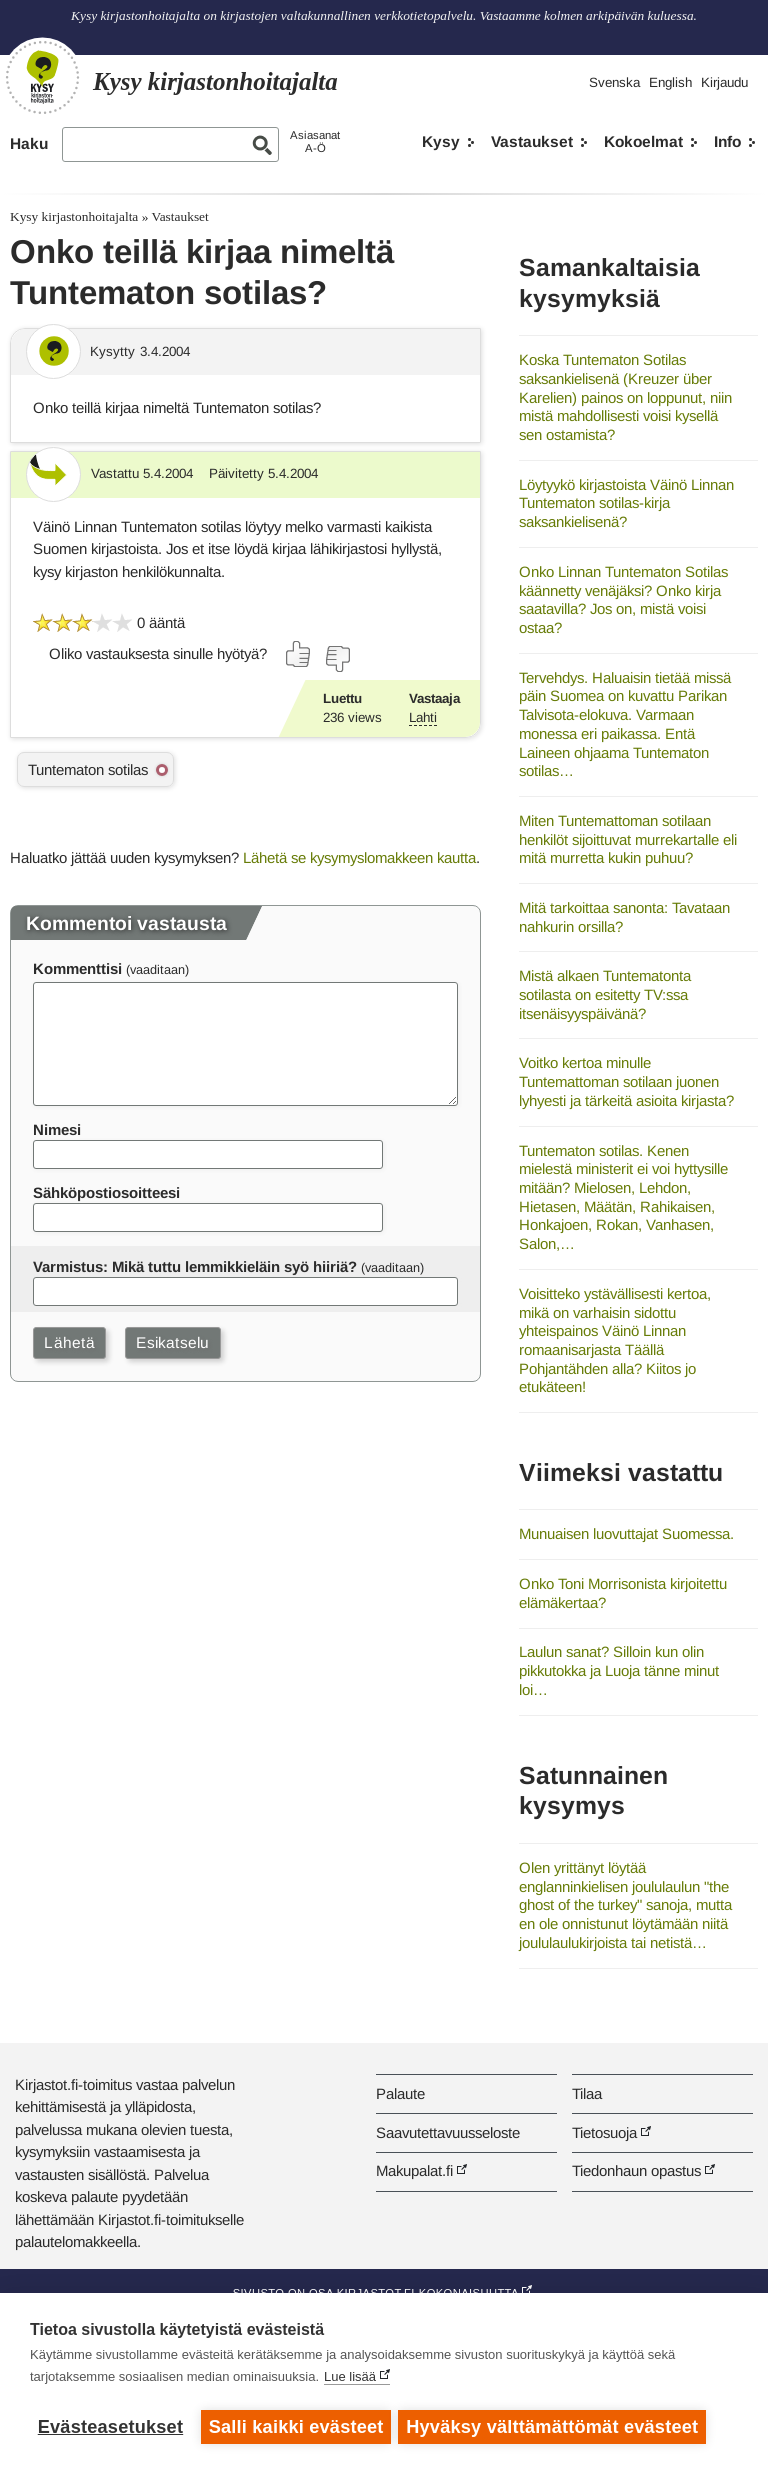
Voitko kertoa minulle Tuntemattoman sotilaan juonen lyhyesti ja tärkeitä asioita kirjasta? (626, 1081)
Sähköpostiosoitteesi (106, 1192)
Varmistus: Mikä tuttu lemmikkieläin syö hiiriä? (195, 1266)
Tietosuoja (604, 2132)
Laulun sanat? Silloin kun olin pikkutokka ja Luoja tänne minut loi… (619, 1670)
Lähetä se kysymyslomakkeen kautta (359, 857)
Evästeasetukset (110, 2427)
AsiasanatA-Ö (315, 141)
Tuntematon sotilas (88, 769)
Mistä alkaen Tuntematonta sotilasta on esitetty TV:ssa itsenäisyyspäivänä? (605, 994)
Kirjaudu (724, 82)
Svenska (614, 82)
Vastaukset (532, 141)
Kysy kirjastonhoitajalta (74, 216)
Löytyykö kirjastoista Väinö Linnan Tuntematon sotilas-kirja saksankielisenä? (626, 503)
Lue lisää (350, 2378)
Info (727, 141)
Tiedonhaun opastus (636, 2170)
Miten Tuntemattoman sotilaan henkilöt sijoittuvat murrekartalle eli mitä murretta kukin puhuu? (628, 839)
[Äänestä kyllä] (299, 654)
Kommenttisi (77, 968)
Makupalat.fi (414, 2170)
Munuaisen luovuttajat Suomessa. (626, 1533)
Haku (29, 143)
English (670, 82)
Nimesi (57, 1129)
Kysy (441, 141)
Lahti (423, 717)
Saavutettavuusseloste (448, 2132)
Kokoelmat (643, 141)
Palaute (400, 2093)
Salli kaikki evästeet (296, 2427)
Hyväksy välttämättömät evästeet (555, 2427)
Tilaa (587, 2093)
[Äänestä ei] (337, 659)
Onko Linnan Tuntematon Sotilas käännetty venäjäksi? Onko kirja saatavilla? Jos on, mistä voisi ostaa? (623, 599)
